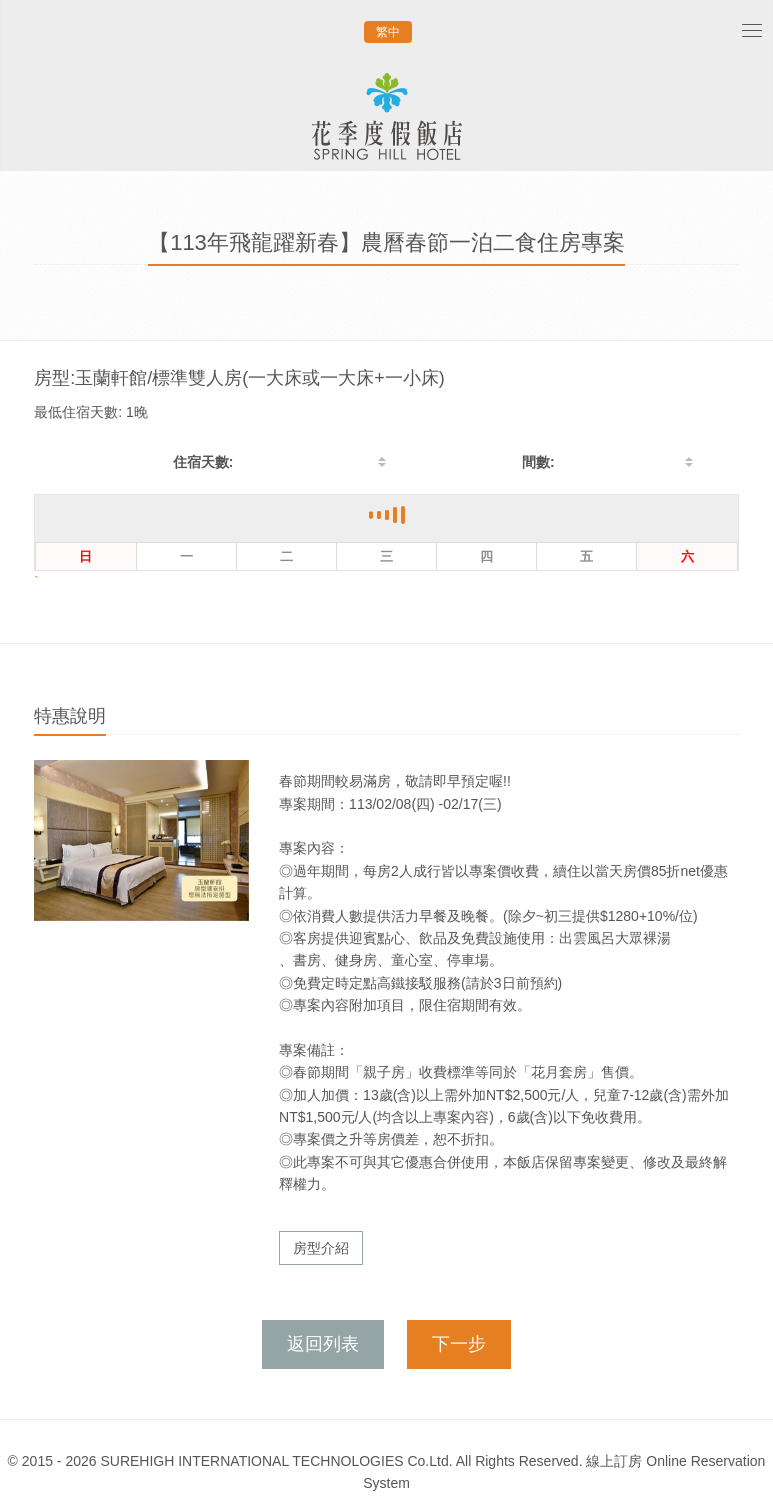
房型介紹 (321, 1248)
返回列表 (323, 1344)
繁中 (388, 32)
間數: (538, 462)
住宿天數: (203, 462)
